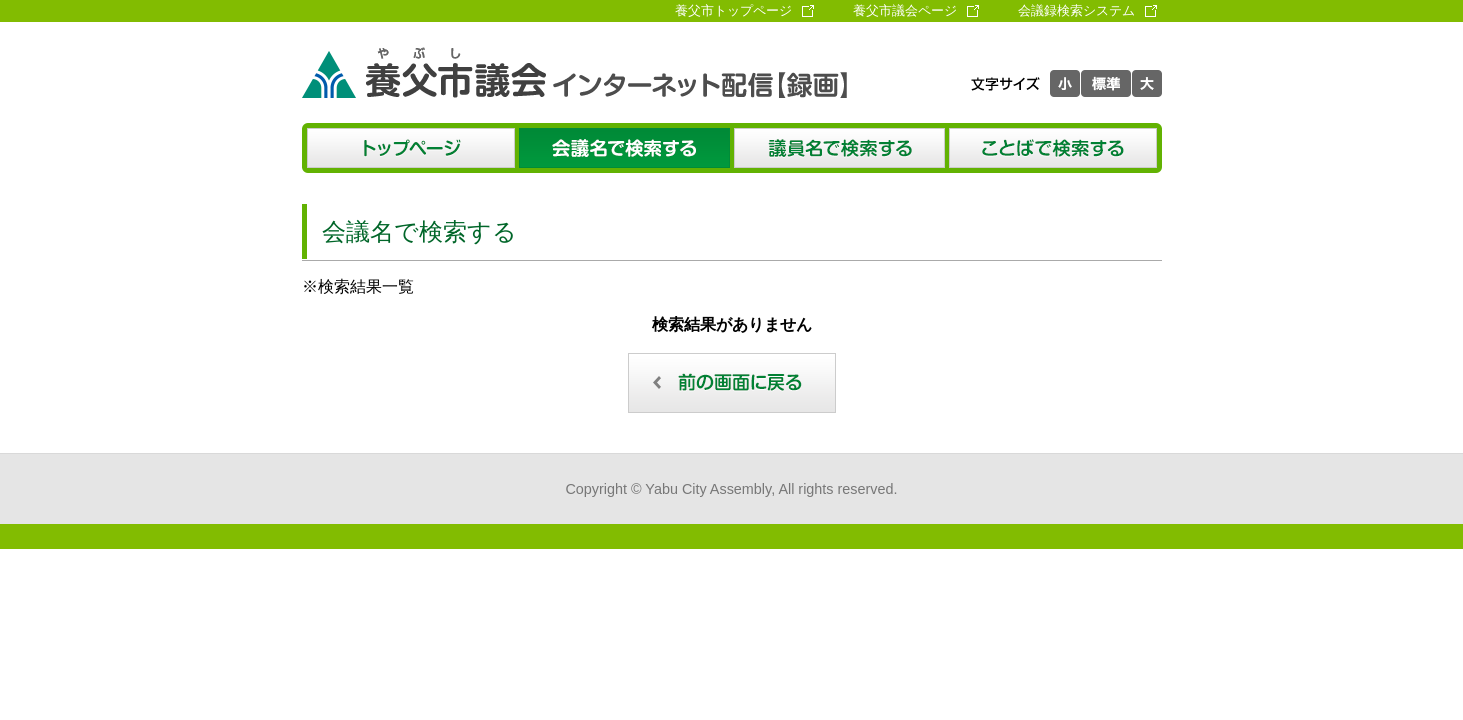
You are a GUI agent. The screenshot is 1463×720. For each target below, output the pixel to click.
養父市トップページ (733, 10)
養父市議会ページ (905, 10)
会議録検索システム (1076, 10)
